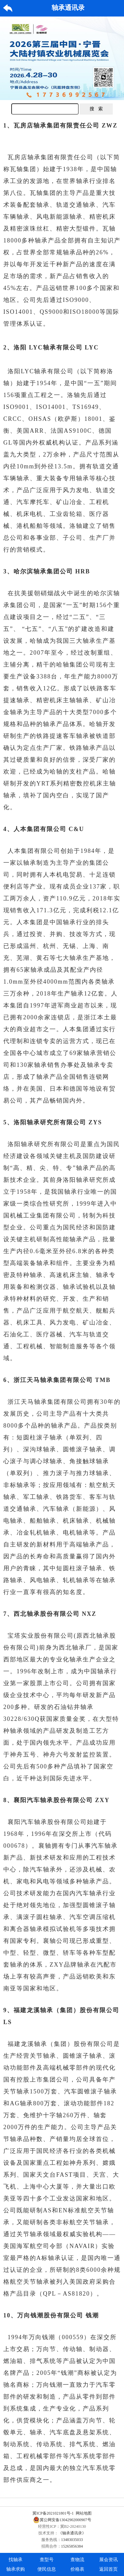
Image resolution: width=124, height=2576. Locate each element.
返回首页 (108, 2569)
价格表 (77, 2569)
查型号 (47, 2559)
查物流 (77, 2559)
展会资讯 (108, 2559)
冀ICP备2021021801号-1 (53, 2513)
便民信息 (46, 2569)
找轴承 (15, 2559)
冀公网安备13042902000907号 (62, 2520)
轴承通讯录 (68, 7)
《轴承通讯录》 (72, 2533)
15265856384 (72, 2546)
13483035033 (72, 2539)
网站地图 (84, 2513)
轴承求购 (15, 2569)
